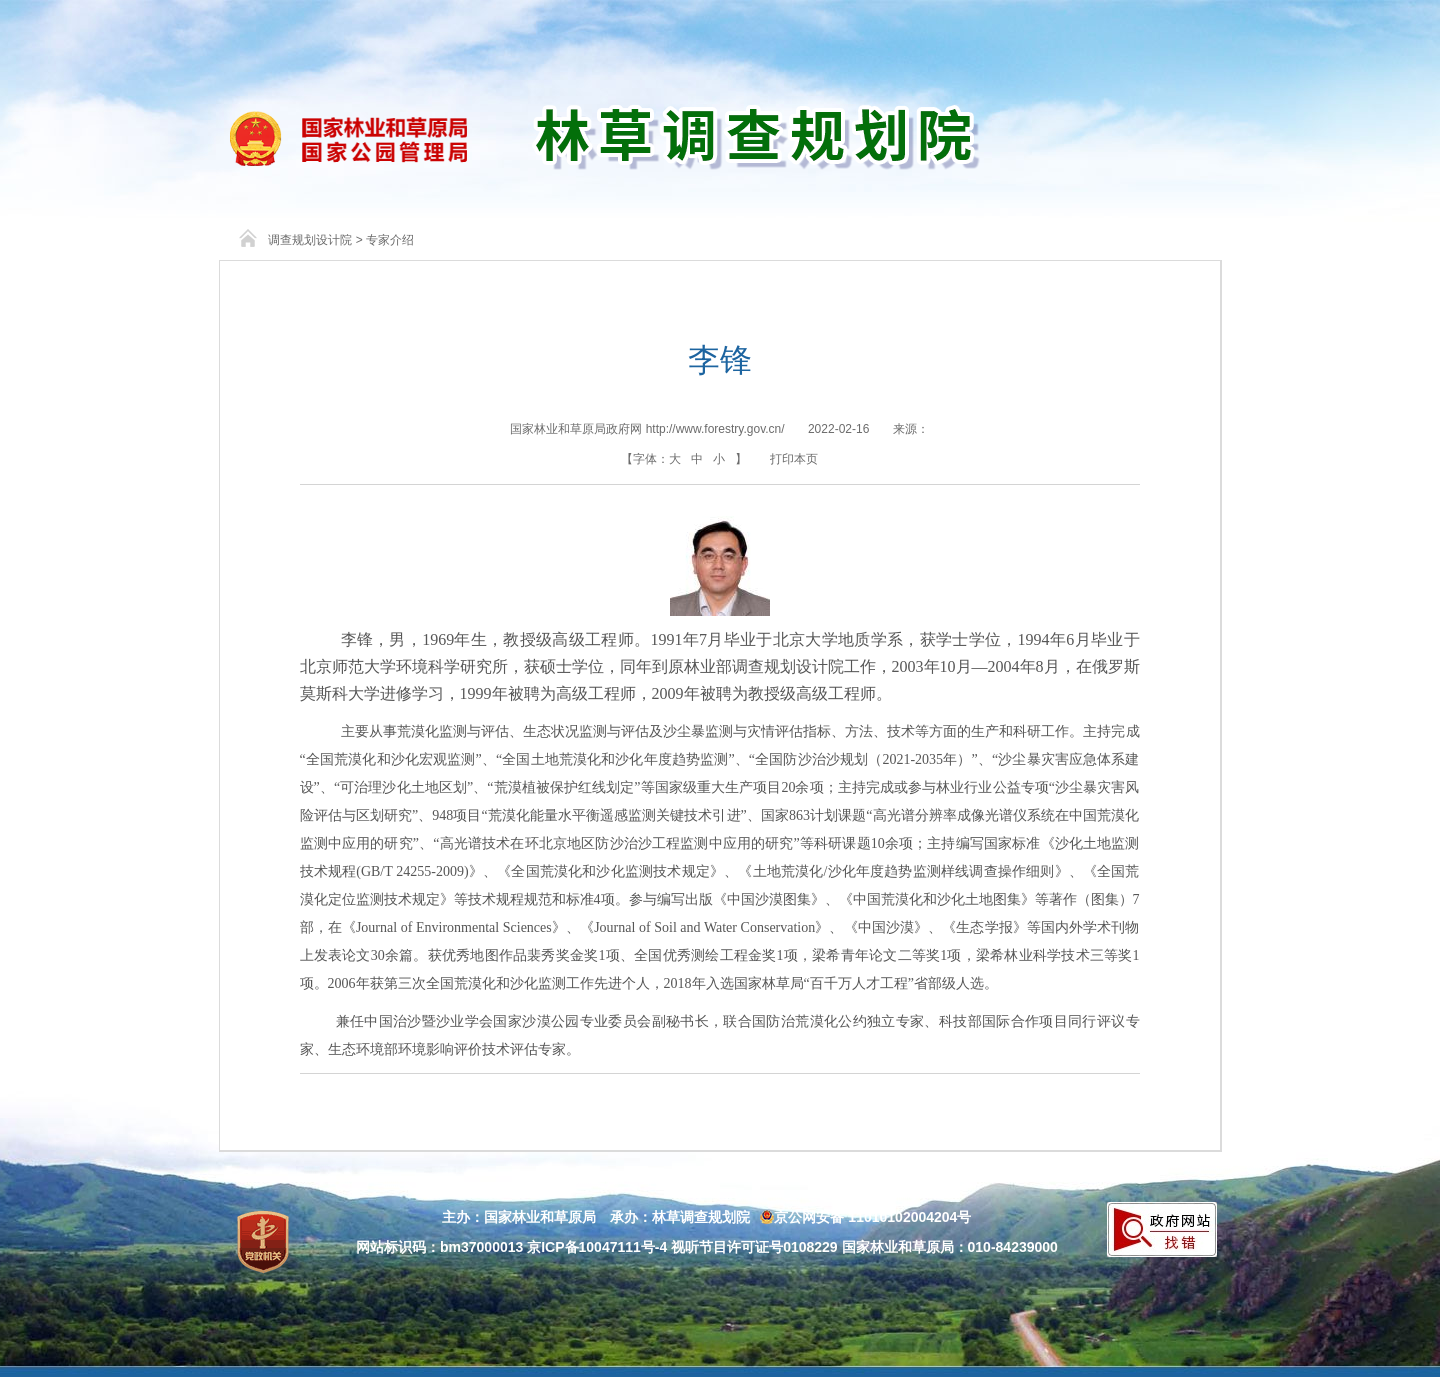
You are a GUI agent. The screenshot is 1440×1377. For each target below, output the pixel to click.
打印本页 (794, 459)
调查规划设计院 (310, 240)
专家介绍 (390, 240)
